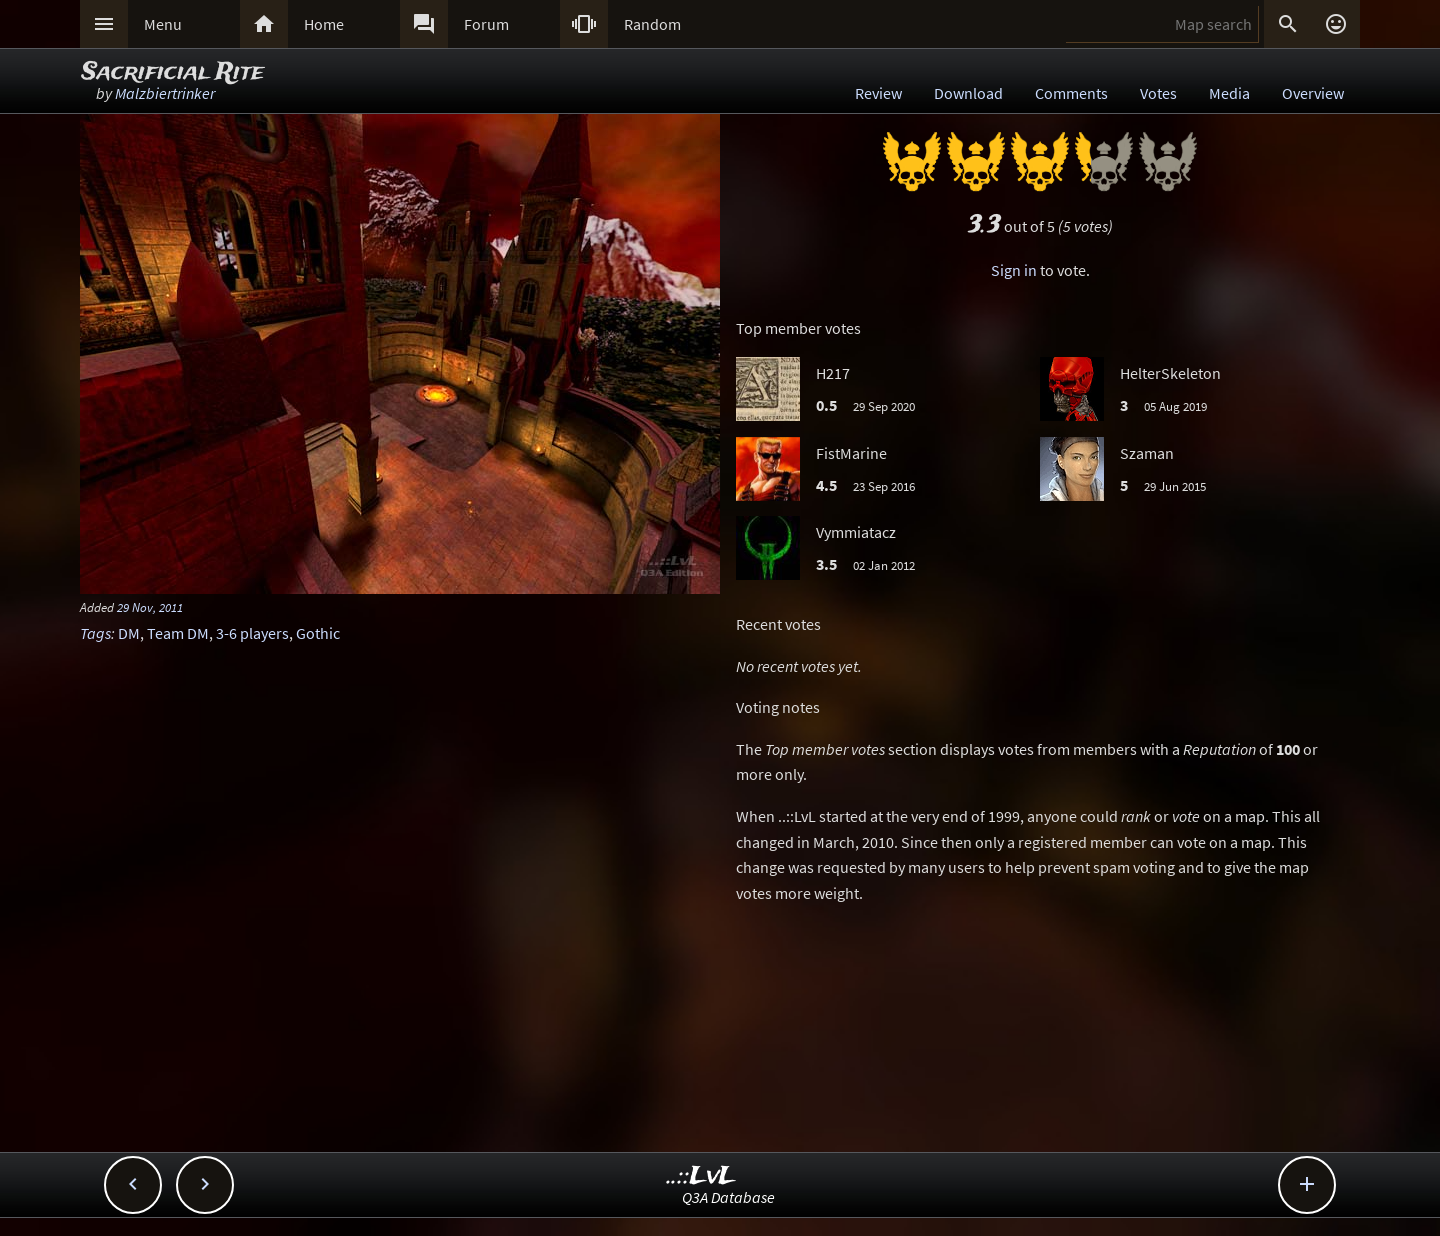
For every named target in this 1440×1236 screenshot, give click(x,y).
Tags (95, 633)
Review (878, 93)
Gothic (318, 633)
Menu (163, 24)
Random (652, 24)
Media (1229, 93)
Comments (1071, 93)
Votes (1158, 93)
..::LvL (701, 1176)
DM (129, 633)
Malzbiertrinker (165, 93)
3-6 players (252, 633)
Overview (1313, 93)
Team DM (178, 633)
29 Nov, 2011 (150, 607)
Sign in (1014, 270)
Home (324, 24)
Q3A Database (728, 1197)
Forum (486, 24)
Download (968, 93)
